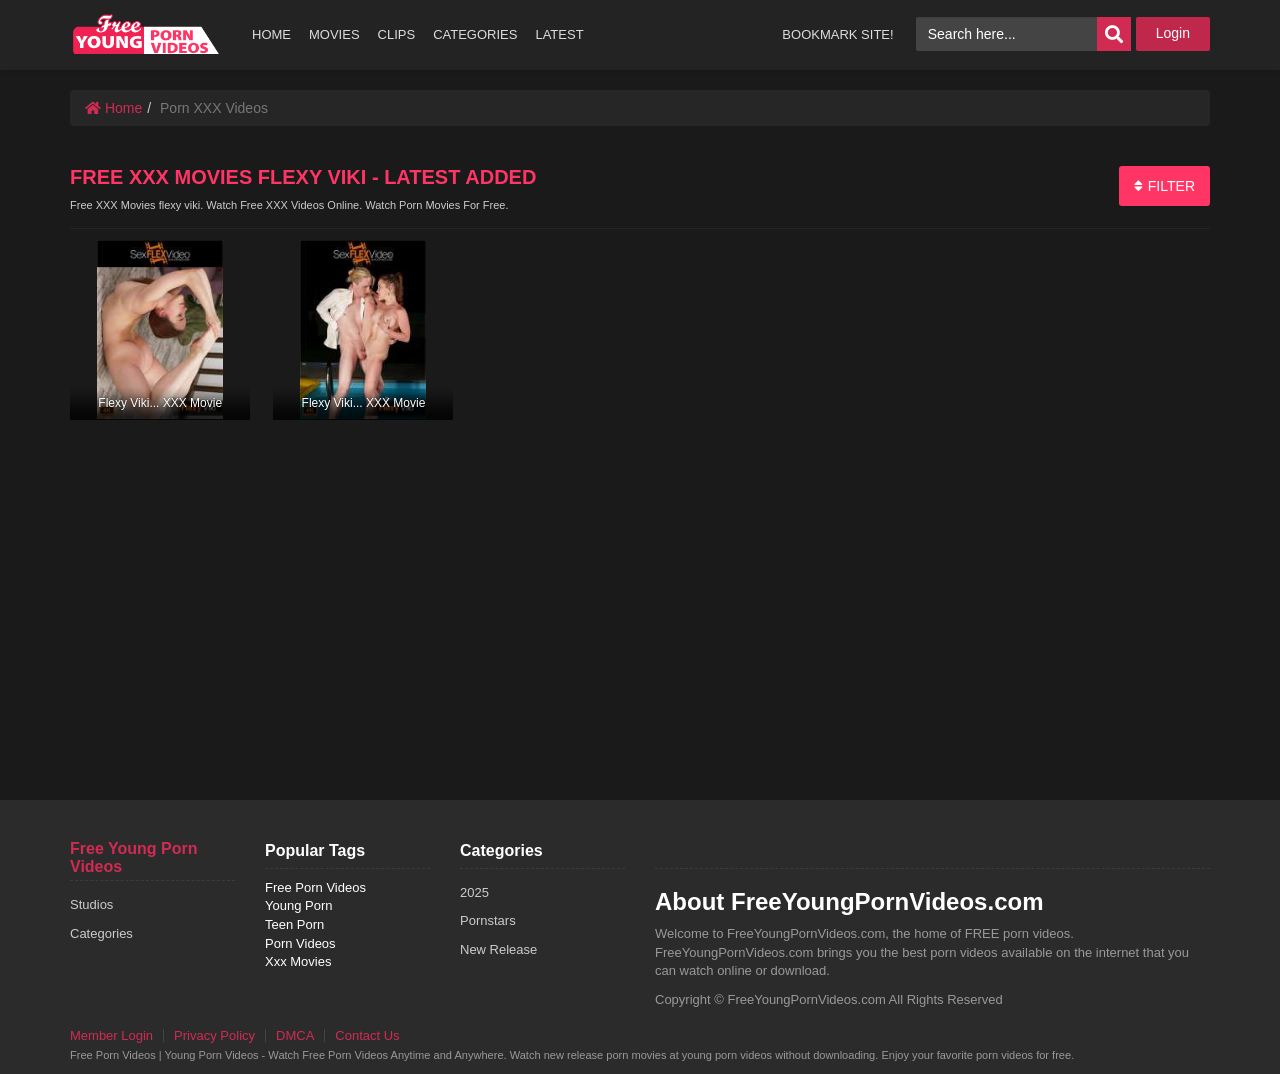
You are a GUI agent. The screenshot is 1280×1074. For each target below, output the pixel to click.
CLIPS (397, 34)
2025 (474, 892)
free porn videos (146, 34)
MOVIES (334, 34)
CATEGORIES (475, 34)
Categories (101, 933)
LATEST (559, 34)
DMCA (295, 1035)
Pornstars (488, 920)
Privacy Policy (214, 1035)
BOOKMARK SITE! (837, 34)
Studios (91, 904)
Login (1173, 33)
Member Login (111, 1035)
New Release (498, 949)
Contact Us (367, 1035)
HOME (271, 34)
